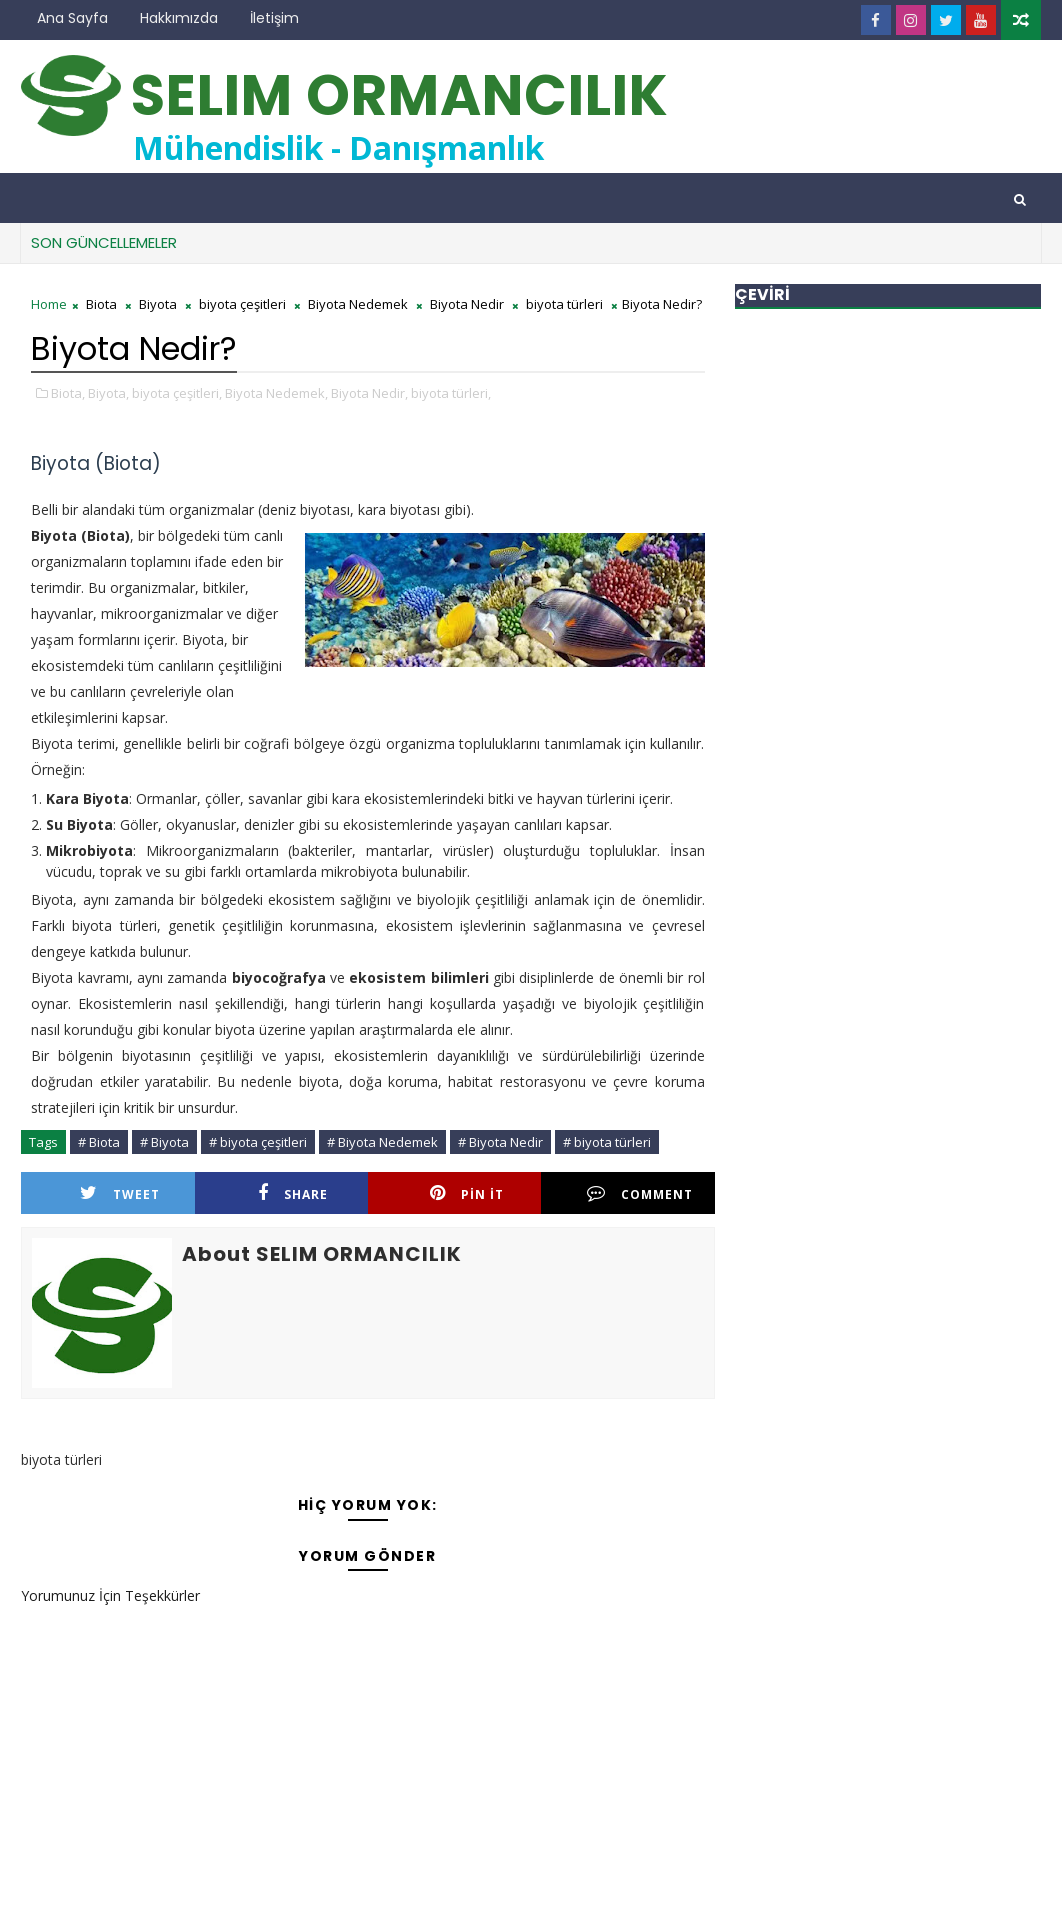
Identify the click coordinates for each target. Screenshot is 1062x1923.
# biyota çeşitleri (258, 1142)
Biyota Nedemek (358, 304)
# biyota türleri (607, 1142)
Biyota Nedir (467, 304)
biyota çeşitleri (242, 304)
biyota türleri (564, 304)
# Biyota (164, 1142)
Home (49, 304)
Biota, (68, 393)
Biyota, (108, 393)
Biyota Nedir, (369, 393)
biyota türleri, (451, 393)
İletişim (274, 18)
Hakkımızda (179, 18)
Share (293, 1193)
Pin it (467, 1193)
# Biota (99, 1142)
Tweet (120, 1193)
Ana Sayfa (72, 18)
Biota (101, 304)
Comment (640, 1193)
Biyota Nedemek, (276, 393)
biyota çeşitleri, (177, 393)
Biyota (158, 304)
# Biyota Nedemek (382, 1142)
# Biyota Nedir (500, 1142)
